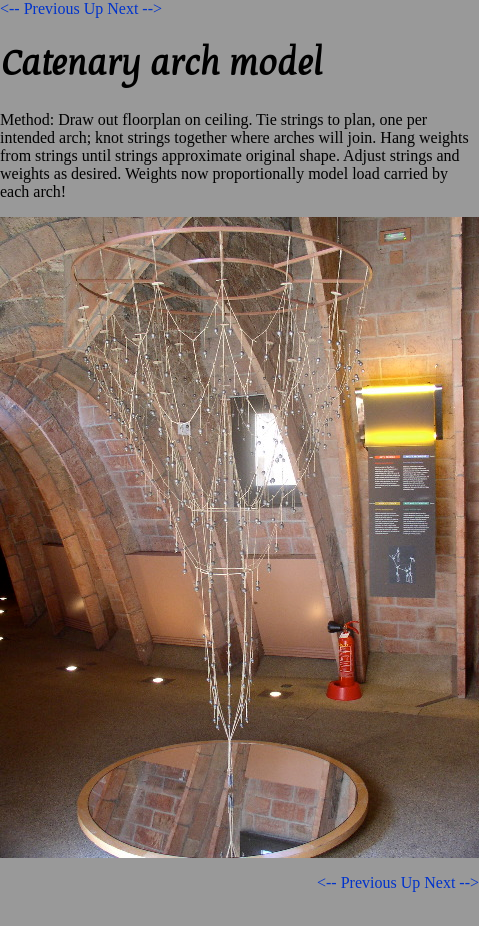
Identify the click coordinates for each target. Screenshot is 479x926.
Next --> (134, 8)
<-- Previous (40, 8)
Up (94, 8)
